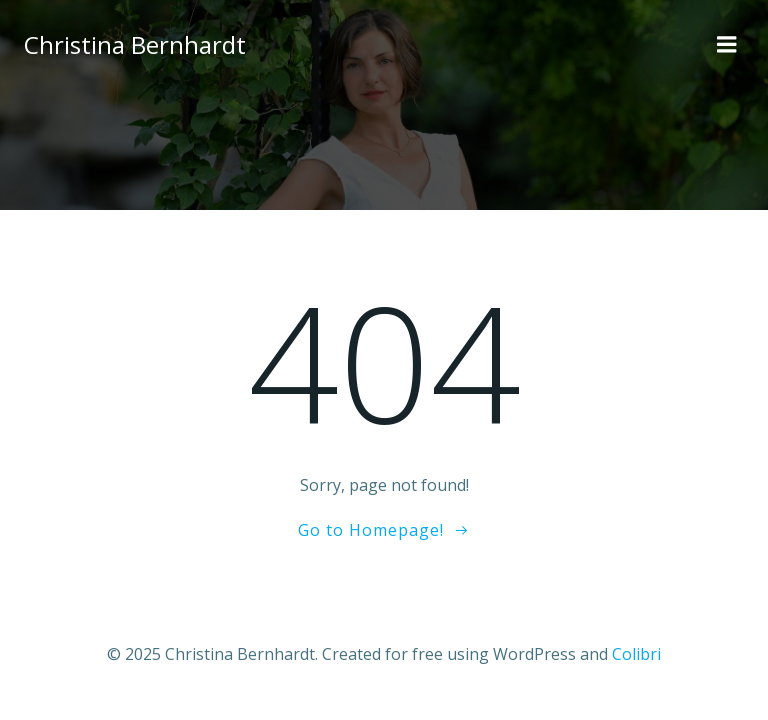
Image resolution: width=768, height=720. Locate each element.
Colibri (636, 654)
